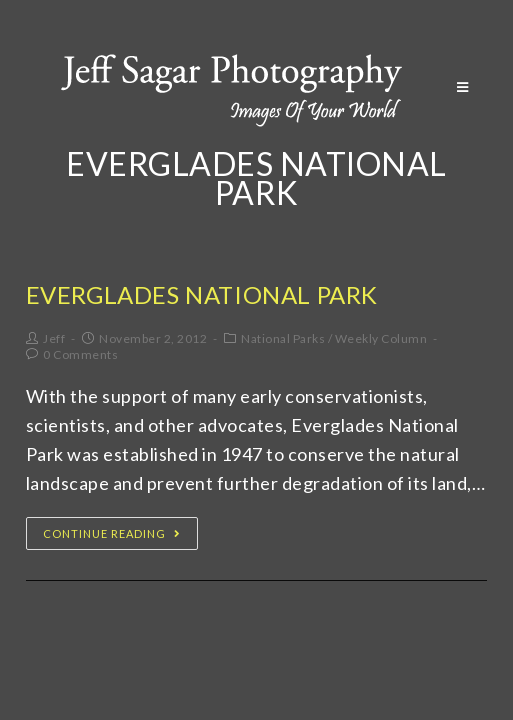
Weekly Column (381, 338)
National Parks (283, 338)
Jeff (54, 338)
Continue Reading (112, 533)
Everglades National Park (202, 294)
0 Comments (80, 354)
